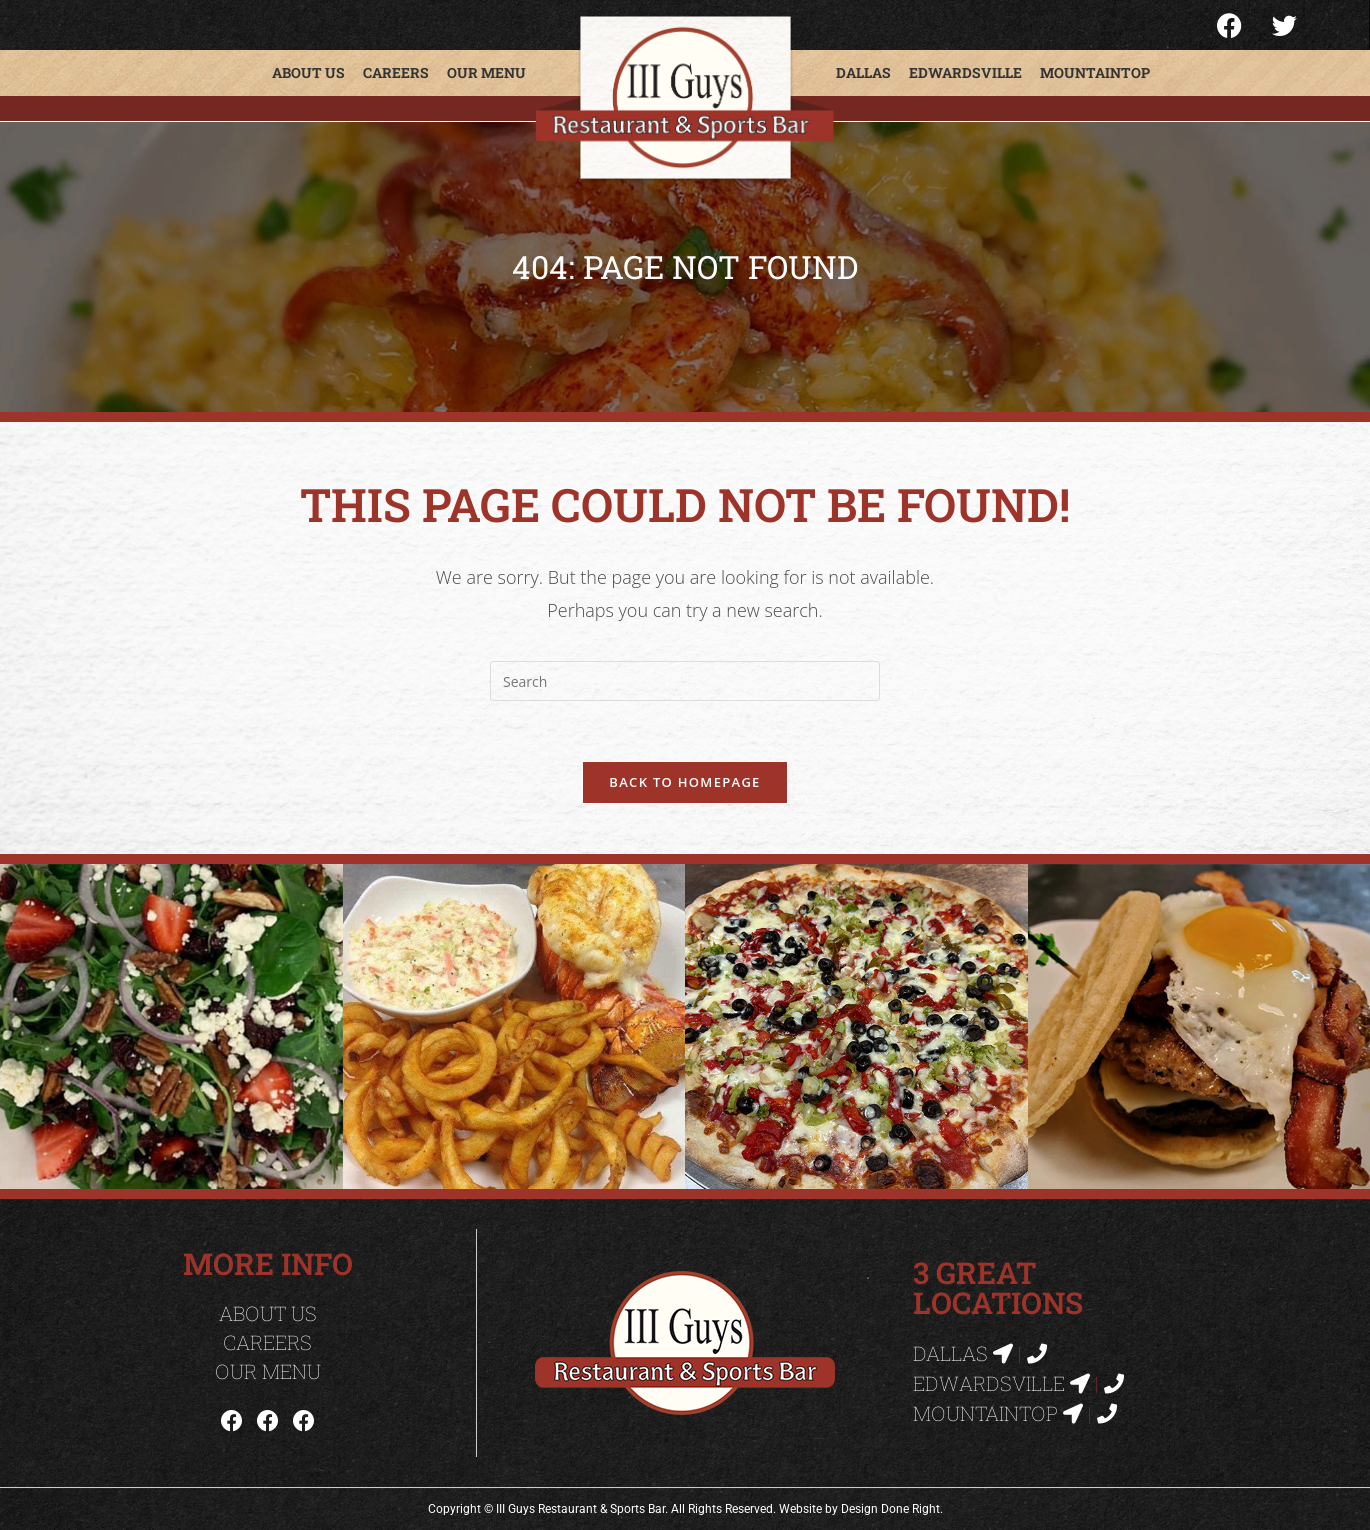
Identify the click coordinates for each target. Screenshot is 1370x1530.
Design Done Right (890, 1509)
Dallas (863, 72)
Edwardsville (965, 72)
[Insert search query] (685, 681)
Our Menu (486, 72)
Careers (396, 72)
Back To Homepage (684, 782)
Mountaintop (1095, 72)
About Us (308, 72)
